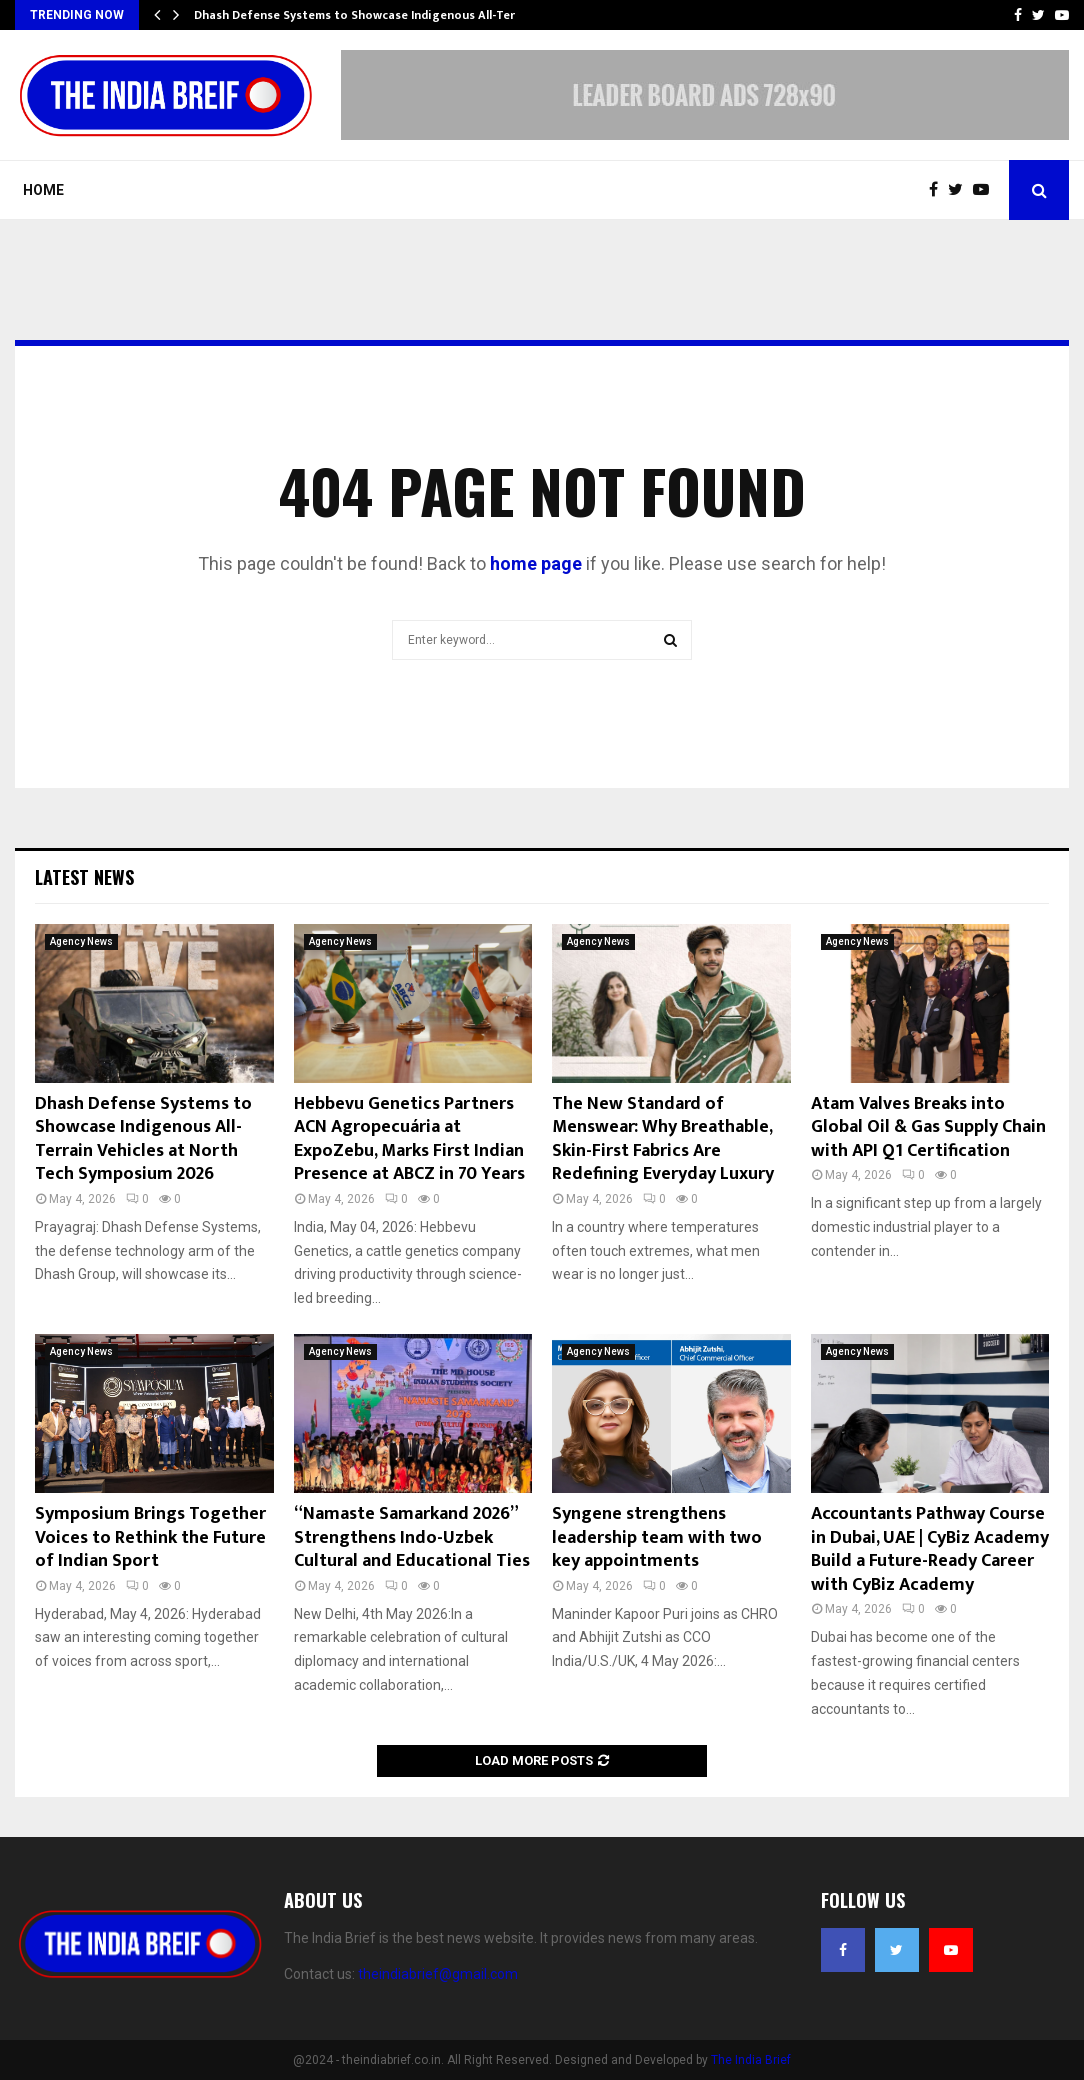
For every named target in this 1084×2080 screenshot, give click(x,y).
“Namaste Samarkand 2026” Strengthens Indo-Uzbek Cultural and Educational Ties (412, 1537)
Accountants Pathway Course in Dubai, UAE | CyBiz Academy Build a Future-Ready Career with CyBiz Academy (930, 1549)
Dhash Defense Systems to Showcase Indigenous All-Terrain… (371, 15)
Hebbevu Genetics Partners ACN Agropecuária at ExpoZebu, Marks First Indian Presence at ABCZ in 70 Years (409, 1139)
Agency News (81, 941)
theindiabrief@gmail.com (438, 1974)
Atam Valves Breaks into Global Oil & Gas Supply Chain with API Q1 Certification (928, 1127)
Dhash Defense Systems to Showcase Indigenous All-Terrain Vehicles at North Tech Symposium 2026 (143, 1139)
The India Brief (751, 2060)
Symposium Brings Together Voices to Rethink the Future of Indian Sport (150, 1537)
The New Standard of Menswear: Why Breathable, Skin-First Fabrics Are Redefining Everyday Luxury (663, 1139)
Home (43, 190)
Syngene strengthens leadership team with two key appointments (657, 1537)
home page (536, 563)
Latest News (84, 877)
